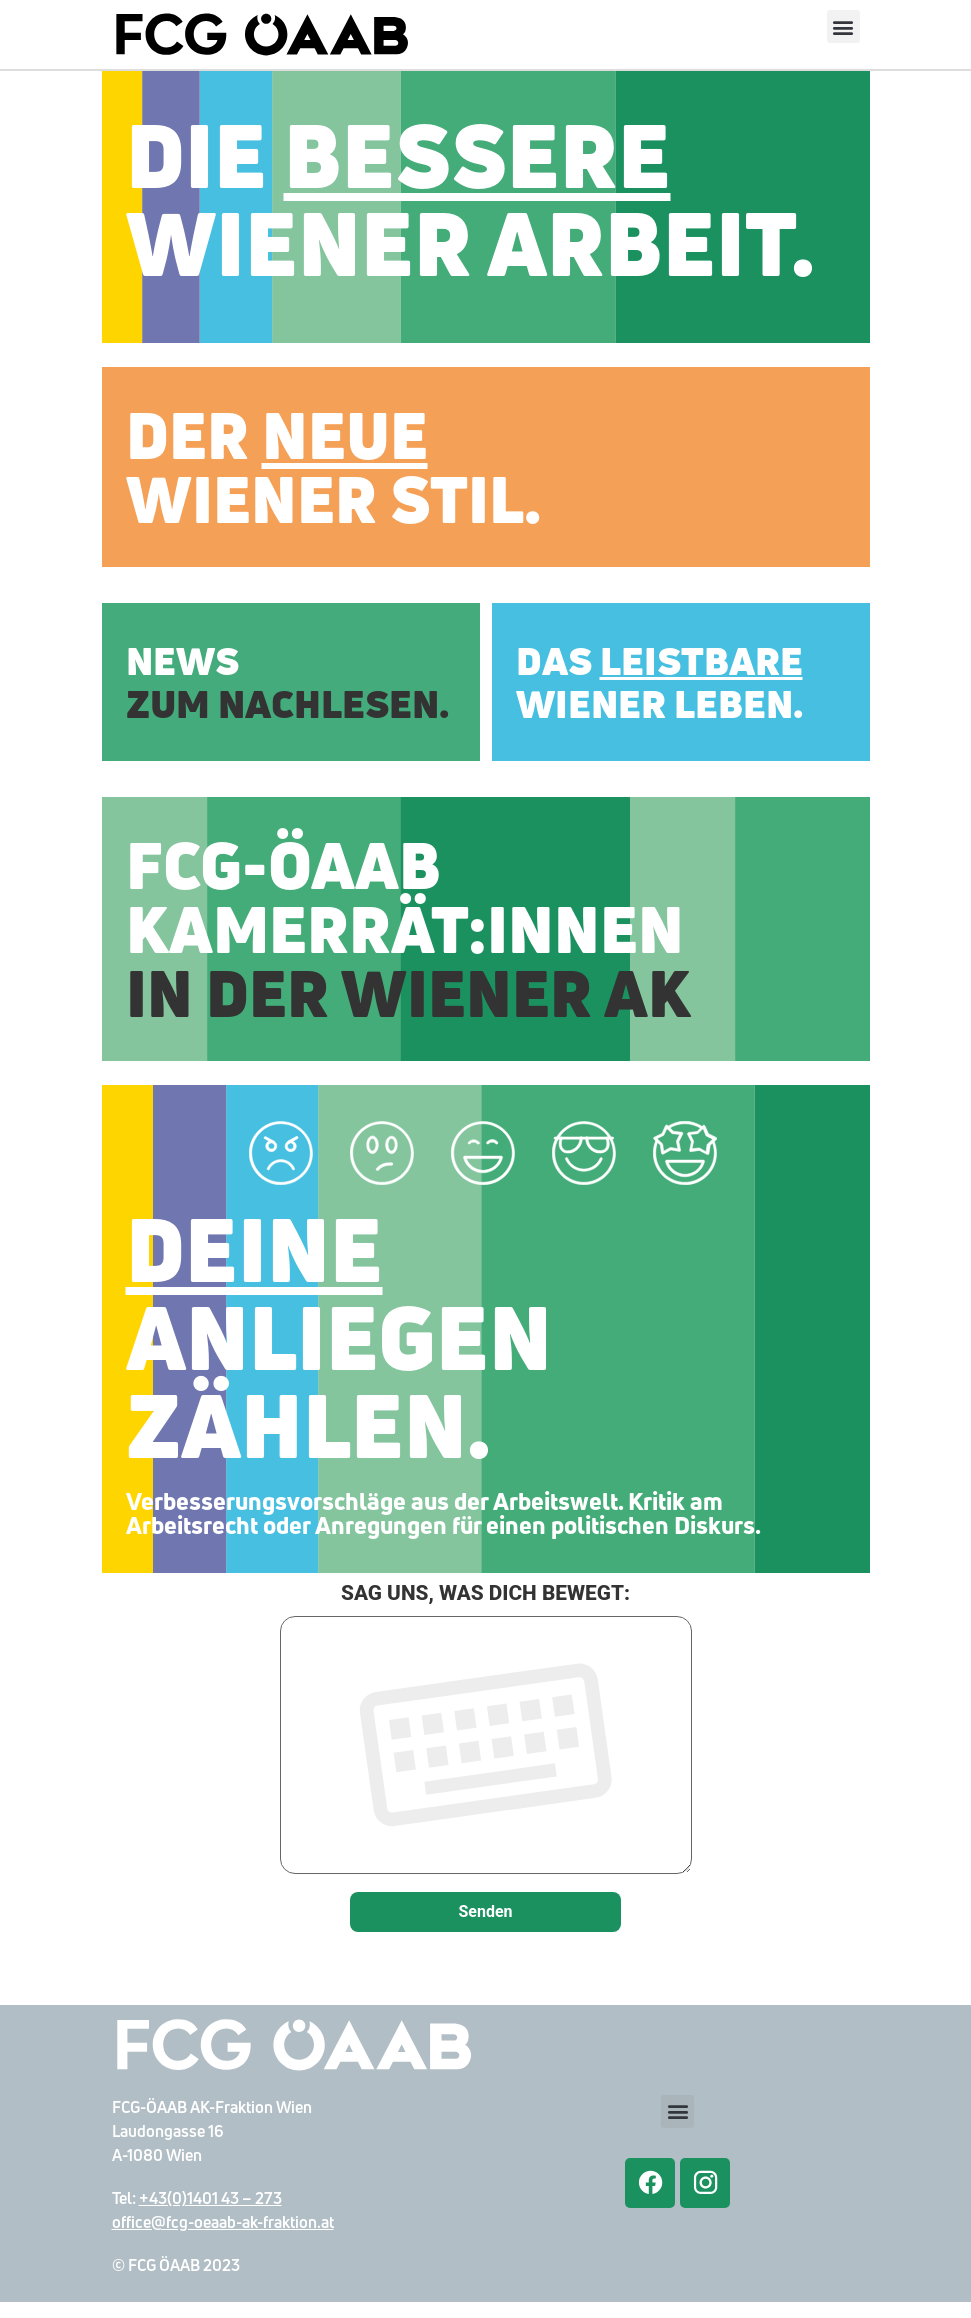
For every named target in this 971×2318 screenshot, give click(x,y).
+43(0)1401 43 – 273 (210, 2214)
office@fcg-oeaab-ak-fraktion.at (223, 2238)
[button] (843, 26)
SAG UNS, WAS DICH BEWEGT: (486, 1747)
